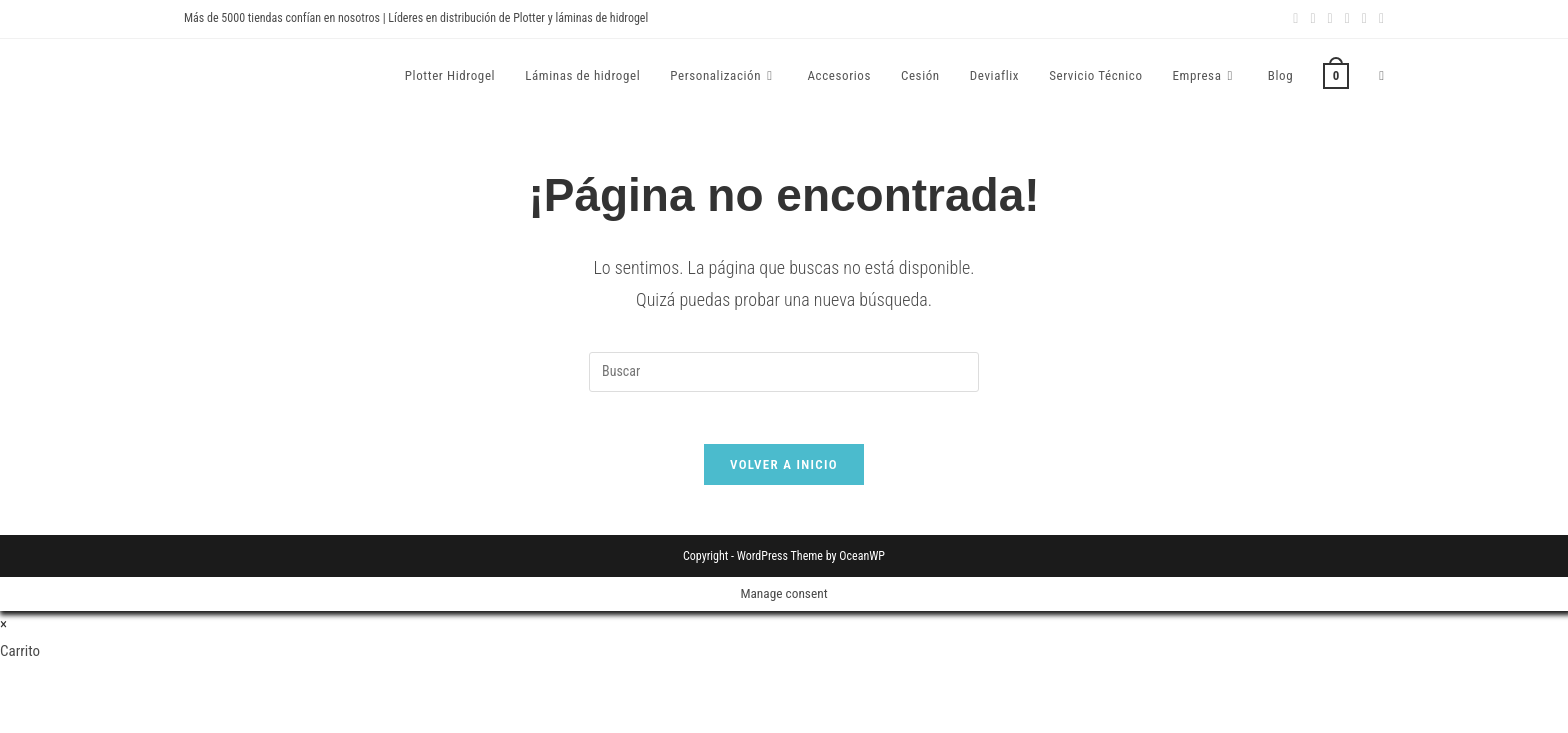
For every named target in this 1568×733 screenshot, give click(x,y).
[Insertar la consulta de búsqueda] (784, 372)
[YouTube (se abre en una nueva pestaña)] (1347, 19)
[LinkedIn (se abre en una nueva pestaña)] (1330, 19)
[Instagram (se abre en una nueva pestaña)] (1312, 19)
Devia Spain (239, 75)
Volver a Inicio (784, 472)
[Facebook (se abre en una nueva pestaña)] (1295, 19)
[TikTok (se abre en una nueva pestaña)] (1378, 19)
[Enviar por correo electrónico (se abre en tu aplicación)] (1364, 19)
